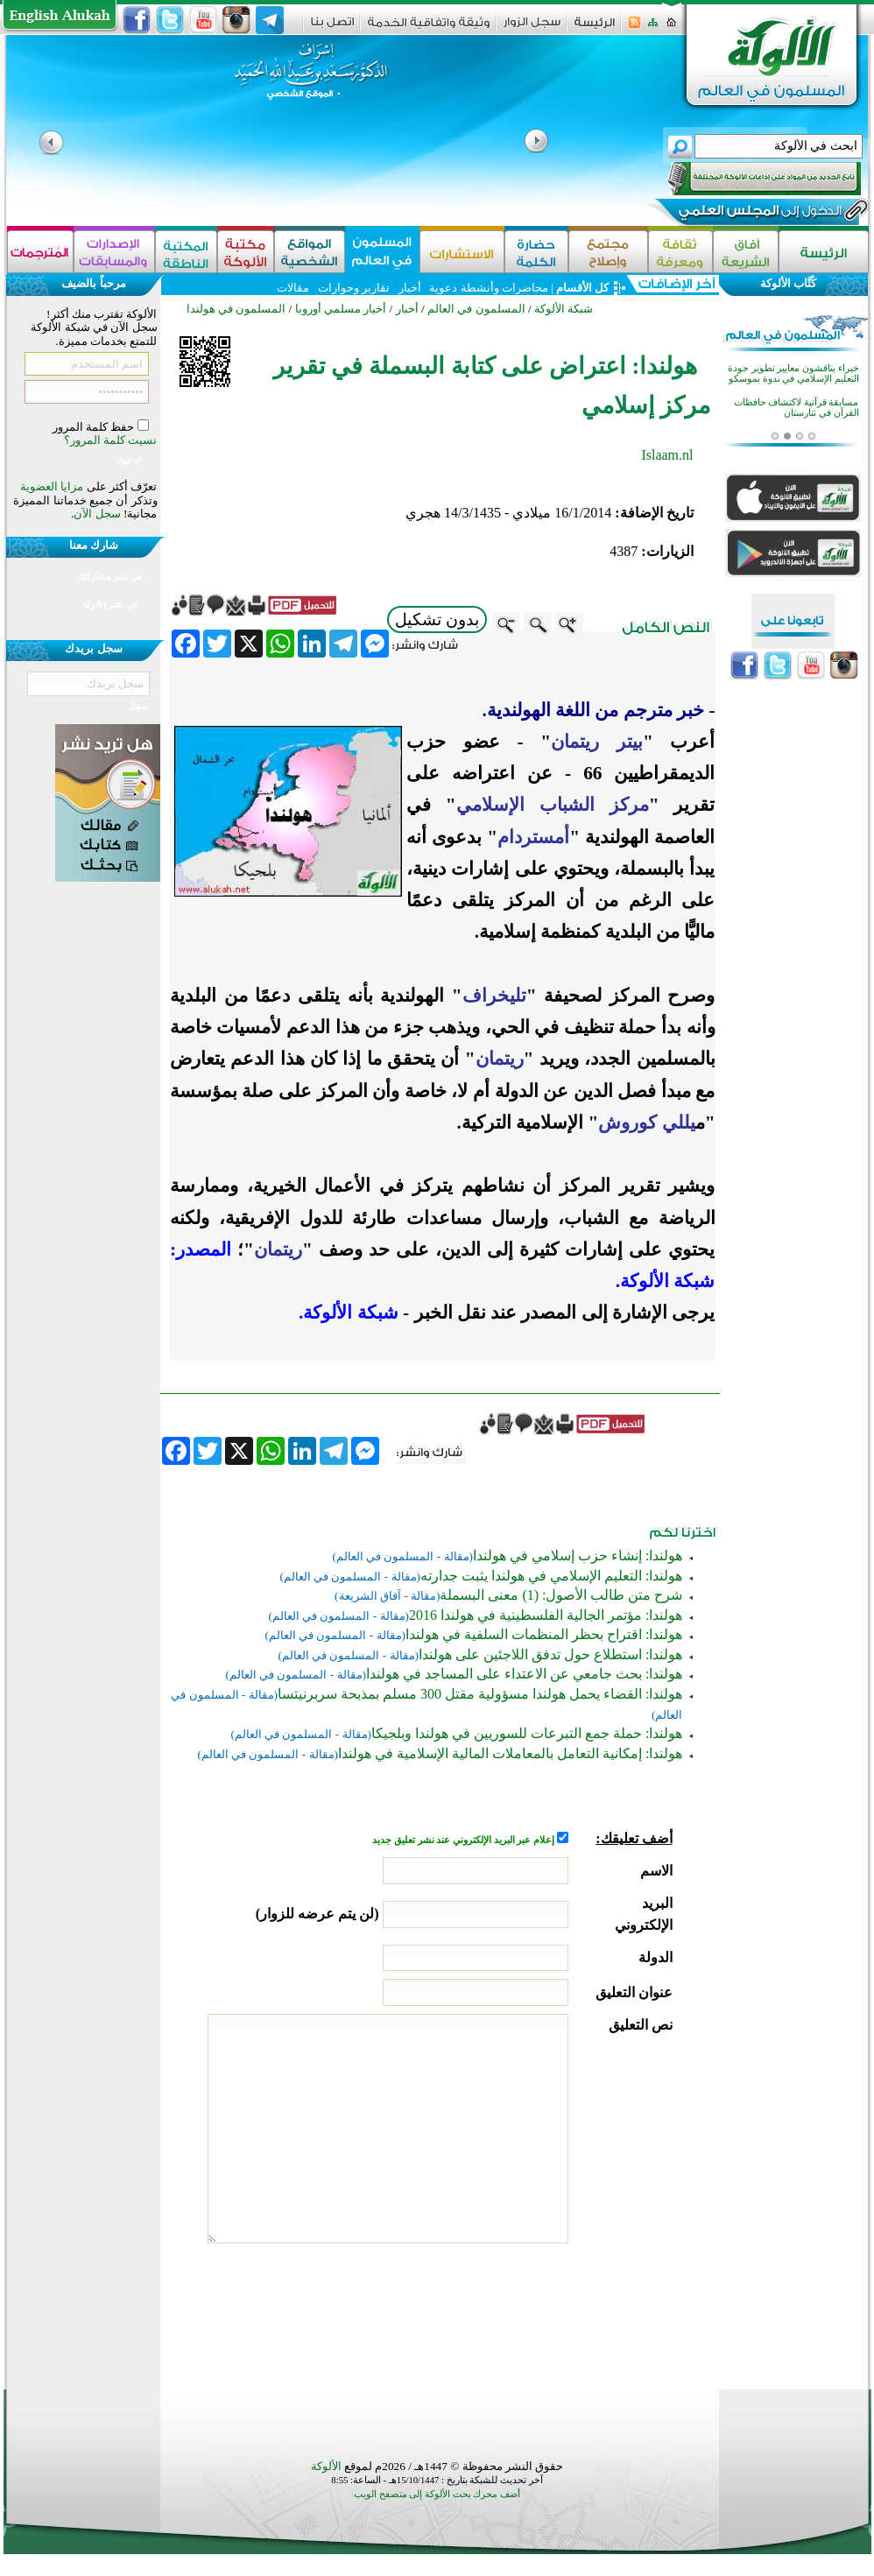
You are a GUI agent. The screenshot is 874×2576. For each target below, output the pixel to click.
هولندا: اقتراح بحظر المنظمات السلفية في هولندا (543, 1634)
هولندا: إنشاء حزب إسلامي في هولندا (577, 1555)
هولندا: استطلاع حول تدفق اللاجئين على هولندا (550, 1654)
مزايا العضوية (51, 486)
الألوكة (326, 2466)
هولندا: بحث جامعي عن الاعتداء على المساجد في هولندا (524, 1673)
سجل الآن (97, 513)
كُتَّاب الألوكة (788, 283)
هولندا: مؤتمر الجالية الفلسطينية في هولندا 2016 (545, 1615)
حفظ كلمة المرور (95, 426)
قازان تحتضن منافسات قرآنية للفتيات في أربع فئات (802, 364)
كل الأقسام (582, 287)
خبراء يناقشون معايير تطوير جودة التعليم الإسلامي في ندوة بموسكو (793, 398)
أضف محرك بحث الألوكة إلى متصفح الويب (437, 2494)
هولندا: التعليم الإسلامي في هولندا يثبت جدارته (551, 1575)
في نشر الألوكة (109, 604)
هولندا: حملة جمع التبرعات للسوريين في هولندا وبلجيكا (526, 1733)
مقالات (293, 287)
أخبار (409, 287)
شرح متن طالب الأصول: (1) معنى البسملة (561, 1594)
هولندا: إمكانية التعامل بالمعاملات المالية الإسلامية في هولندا (510, 1753)
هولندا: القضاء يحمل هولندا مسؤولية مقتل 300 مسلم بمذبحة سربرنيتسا (480, 1693)
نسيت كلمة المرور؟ (111, 440)
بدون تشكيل (437, 619)
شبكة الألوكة (563, 308)
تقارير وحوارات (353, 287)
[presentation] (539, 2311)
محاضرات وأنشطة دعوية (487, 287)
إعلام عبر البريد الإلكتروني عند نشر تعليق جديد (464, 1840)
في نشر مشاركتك (109, 576)
